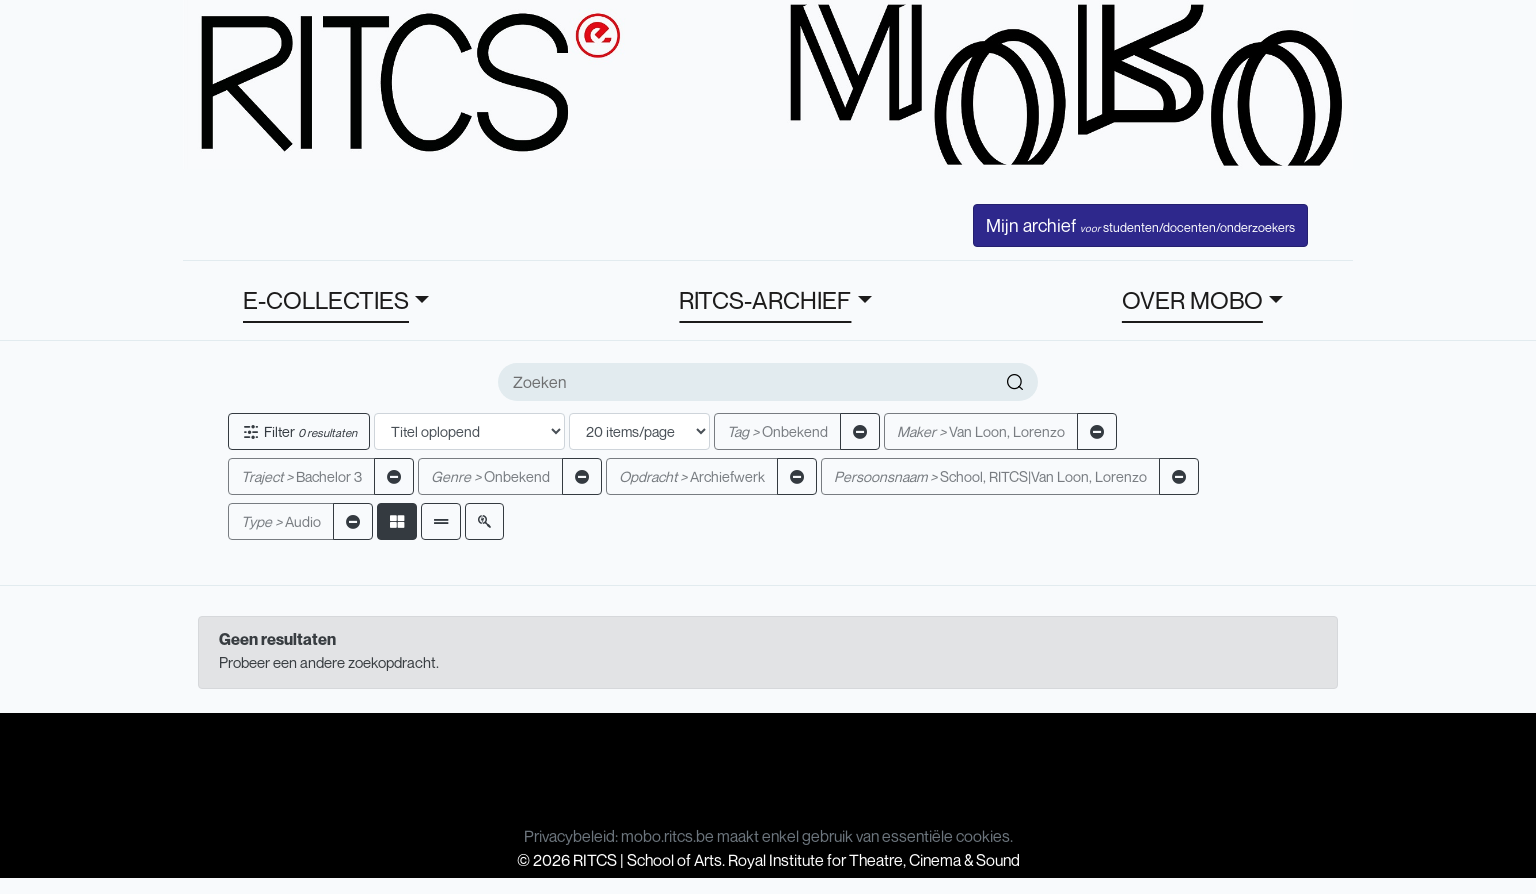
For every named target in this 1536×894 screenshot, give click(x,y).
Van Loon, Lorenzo (981, 431)
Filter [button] (299, 431)
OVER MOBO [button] (1192, 300)
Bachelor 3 (301, 476)
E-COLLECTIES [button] (326, 300)
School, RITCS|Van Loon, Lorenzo (990, 476)
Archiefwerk (692, 476)
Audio (281, 521)
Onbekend (777, 431)
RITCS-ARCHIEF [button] (765, 300)
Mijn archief (1140, 225)
